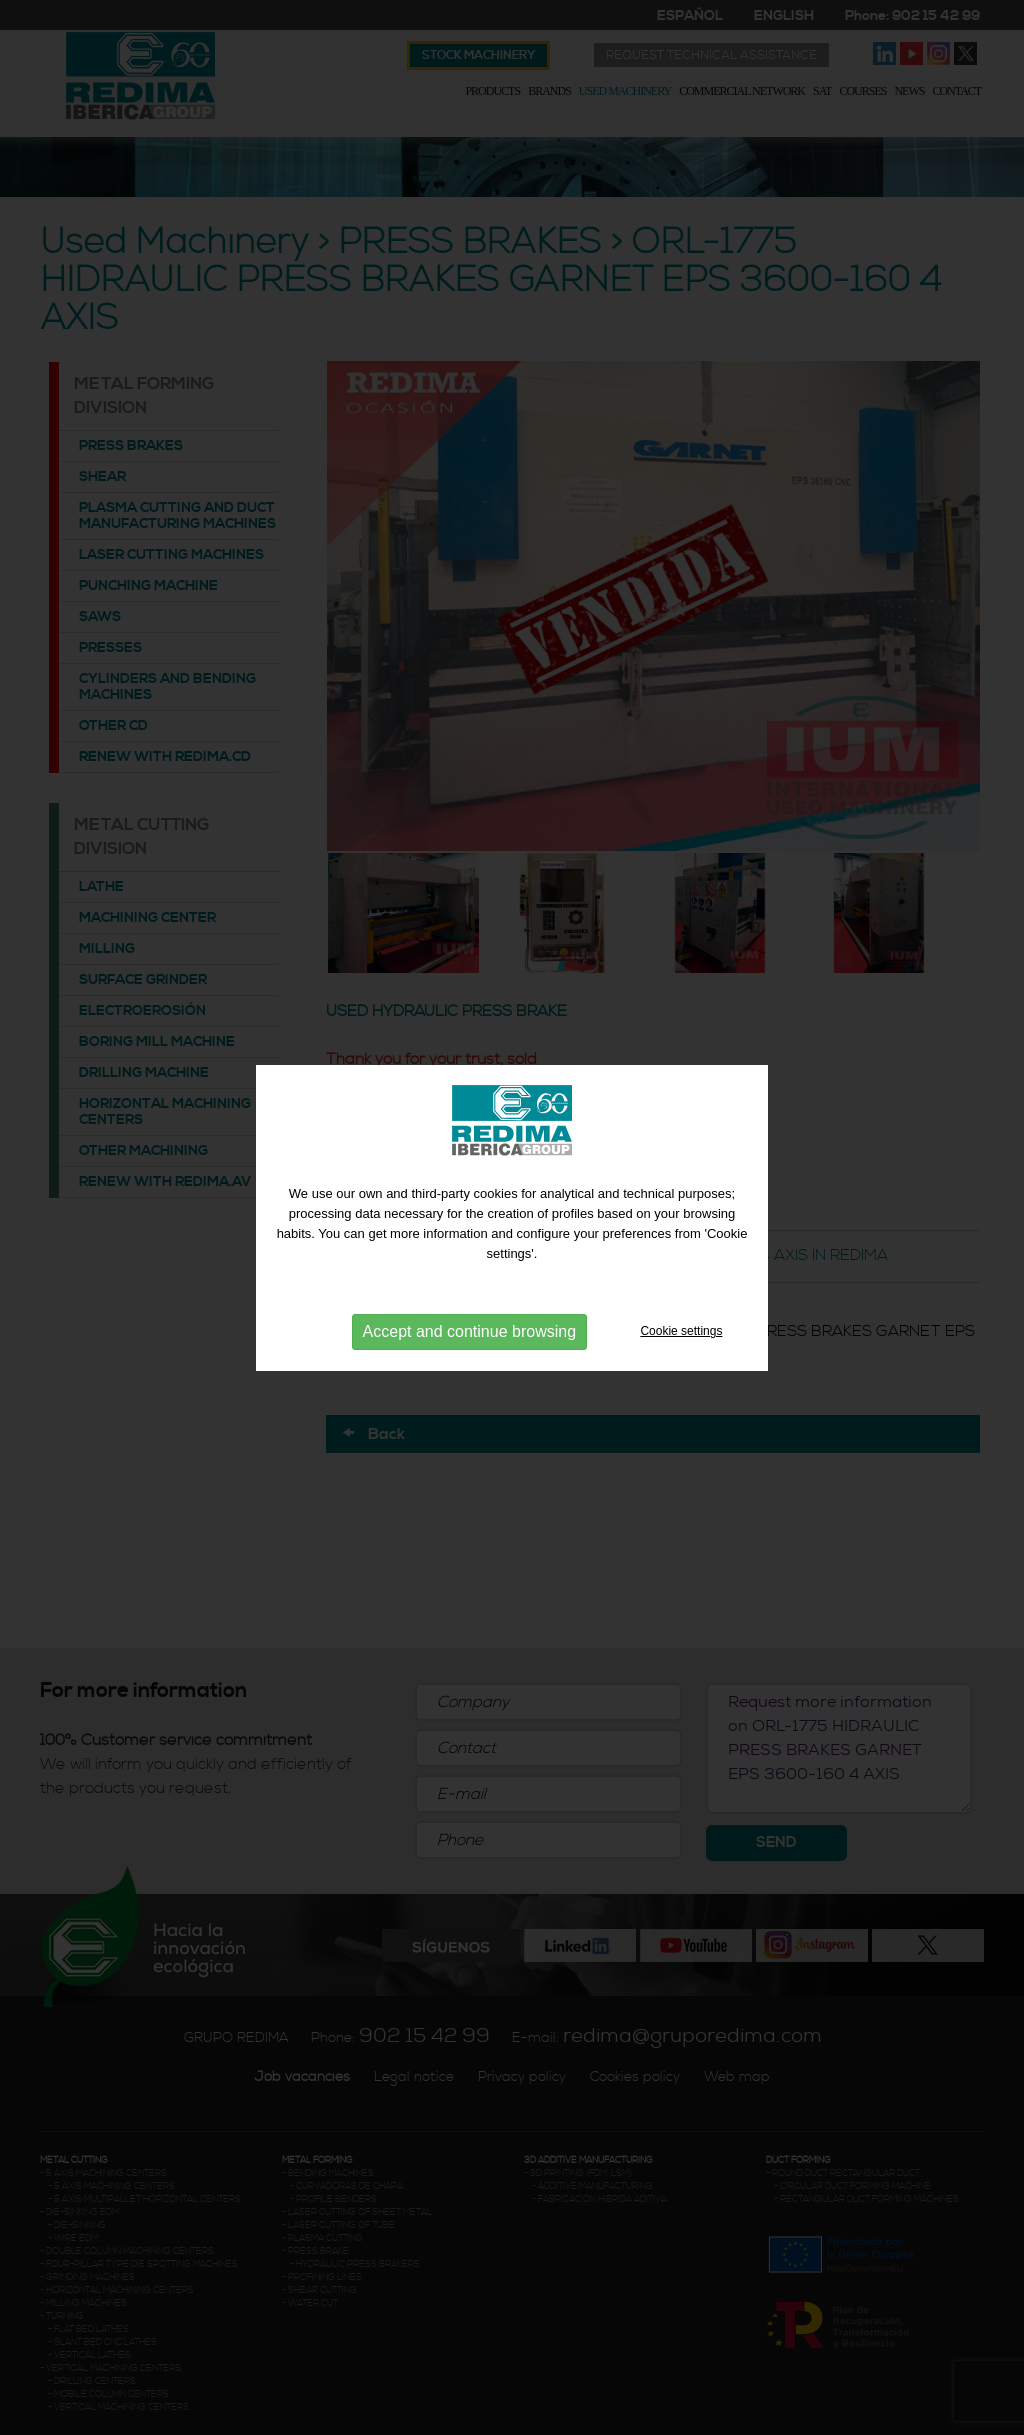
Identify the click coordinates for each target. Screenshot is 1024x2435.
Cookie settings (681, 1330)
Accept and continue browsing (469, 1330)
